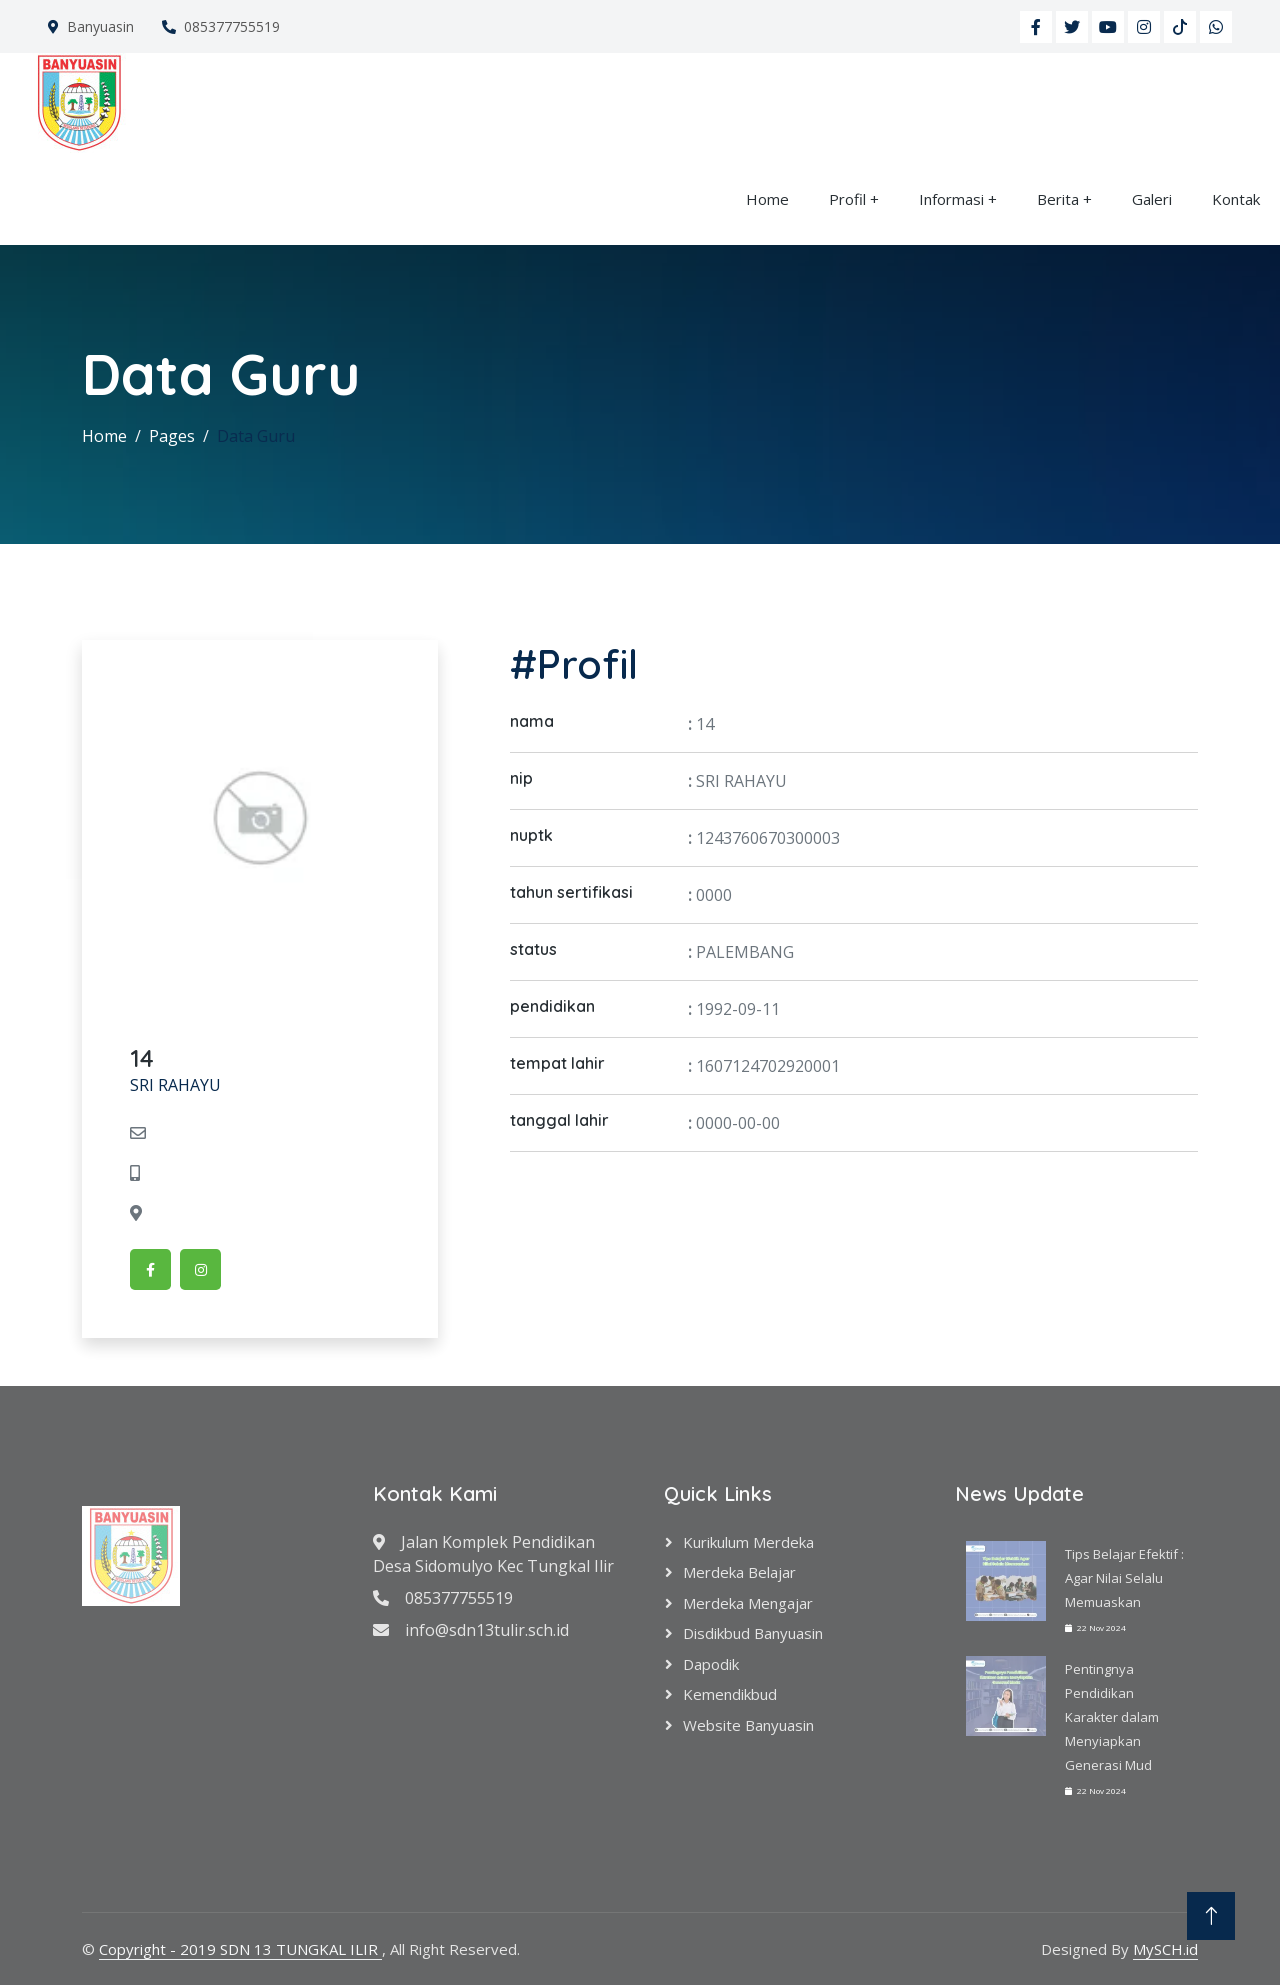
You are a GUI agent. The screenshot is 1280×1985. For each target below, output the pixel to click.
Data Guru (256, 436)
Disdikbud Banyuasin (753, 1633)
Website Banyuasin (748, 1725)
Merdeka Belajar (739, 1572)
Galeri (1152, 199)
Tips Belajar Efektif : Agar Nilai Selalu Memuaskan (1124, 1578)
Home (767, 199)
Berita (1058, 199)
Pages (172, 436)
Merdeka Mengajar (748, 1603)
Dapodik (711, 1664)
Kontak (1236, 199)
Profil (847, 199)
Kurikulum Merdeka (748, 1542)
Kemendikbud (730, 1694)
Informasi (951, 199)
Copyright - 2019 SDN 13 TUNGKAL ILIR (240, 1949)
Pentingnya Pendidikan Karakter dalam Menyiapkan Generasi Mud (1112, 1717)
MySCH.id (1165, 1949)
